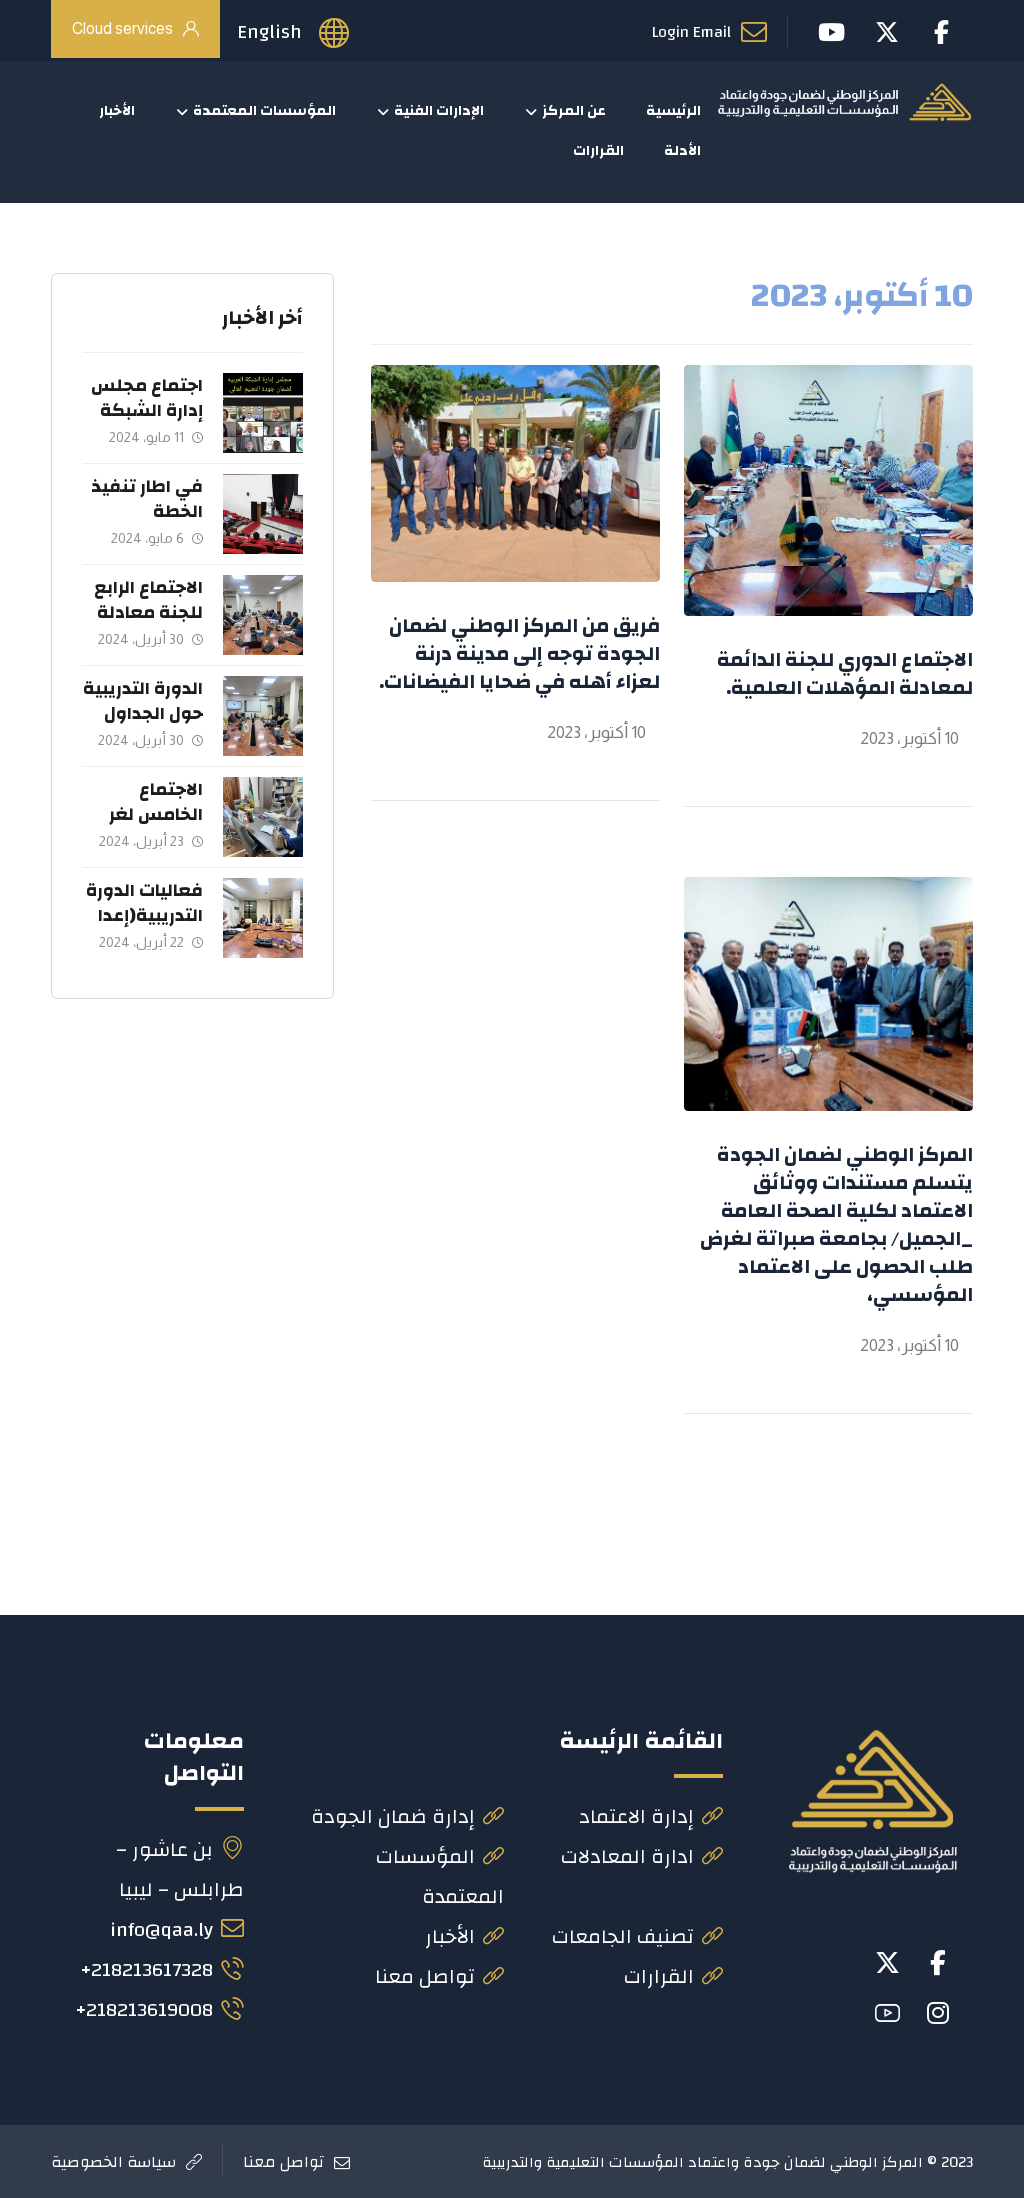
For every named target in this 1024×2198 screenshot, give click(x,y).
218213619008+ (159, 2009)
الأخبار (464, 1936)
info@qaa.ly (177, 1929)
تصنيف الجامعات (637, 1936)
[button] (938, 1963)
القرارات (673, 1976)
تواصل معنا (439, 1976)
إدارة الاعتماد (651, 1816)
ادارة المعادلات (642, 1856)
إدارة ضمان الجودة (407, 1816)
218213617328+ (162, 1969)
